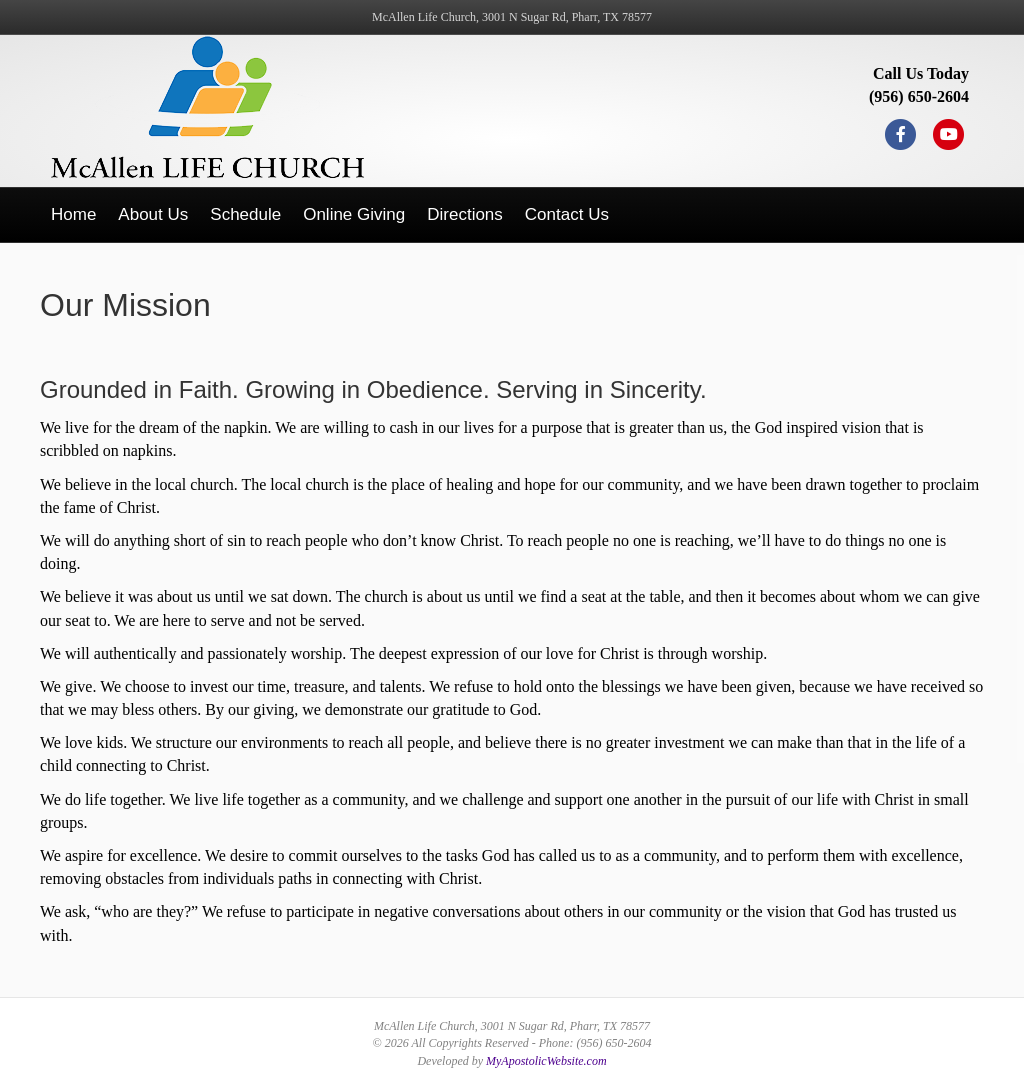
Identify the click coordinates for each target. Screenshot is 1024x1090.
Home (73, 214)
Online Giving (354, 214)
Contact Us (567, 214)
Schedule (245, 214)
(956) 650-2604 (919, 96)
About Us (153, 214)
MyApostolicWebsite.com (546, 1061)
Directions (465, 214)
